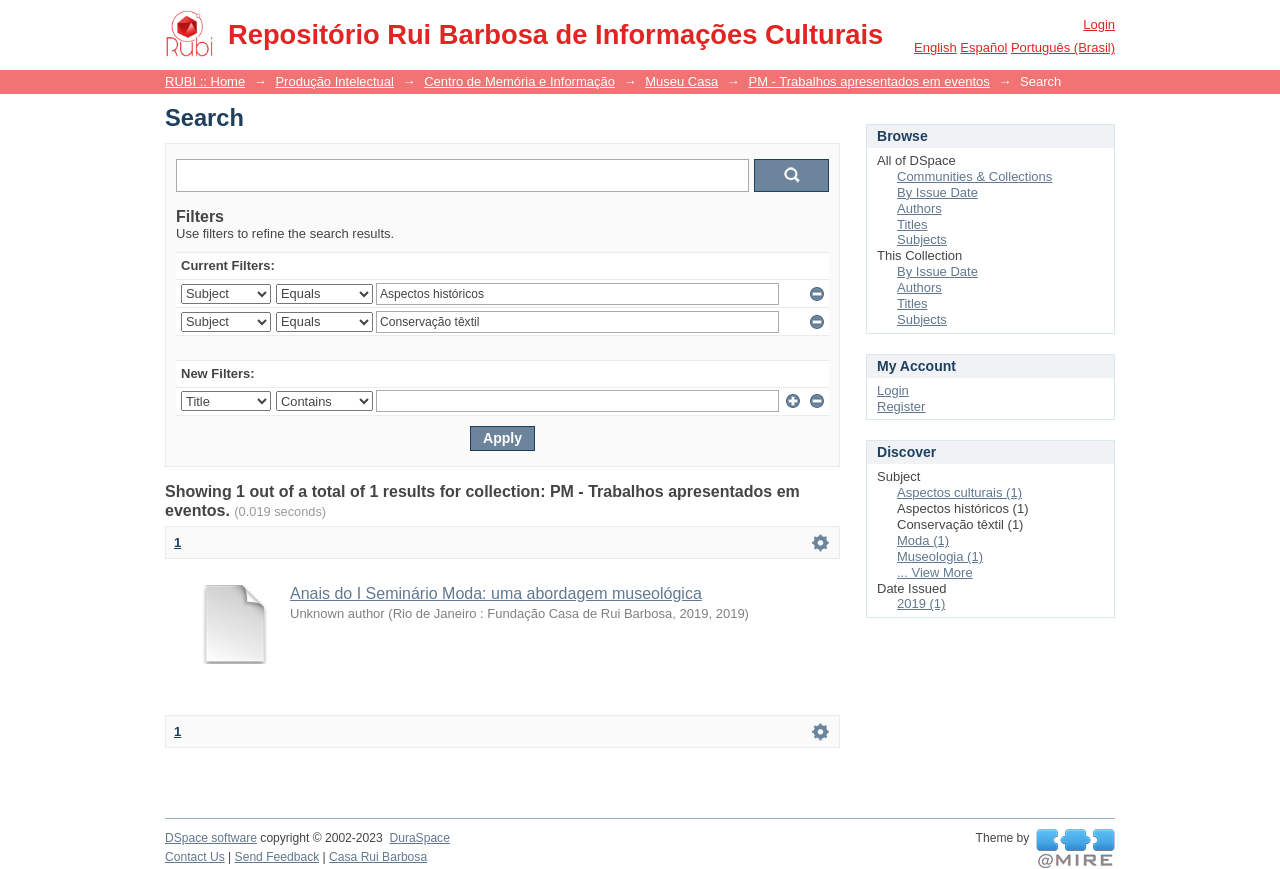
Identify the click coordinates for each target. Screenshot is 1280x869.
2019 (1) (921, 603)
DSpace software (211, 838)
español (983, 47)
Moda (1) (923, 540)
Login (1099, 24)
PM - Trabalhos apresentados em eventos (868, 81)
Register (901, 406)
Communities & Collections (974, 176)
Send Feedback (277, 857)
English (935, 47)
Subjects (922, 239)
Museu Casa (681, 81)
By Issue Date (937, 192)
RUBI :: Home (205, 81)
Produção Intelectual (334, 81)
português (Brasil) (1063, 47)
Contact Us (195, 857)
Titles (912, 224)
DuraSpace (419, 838)
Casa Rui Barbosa (378, 857)
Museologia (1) (940, 556)
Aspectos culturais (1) (959, 492)
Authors (919, 208)
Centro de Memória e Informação (519, 81)
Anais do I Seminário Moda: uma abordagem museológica (496, 593)
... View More (935, 572)
